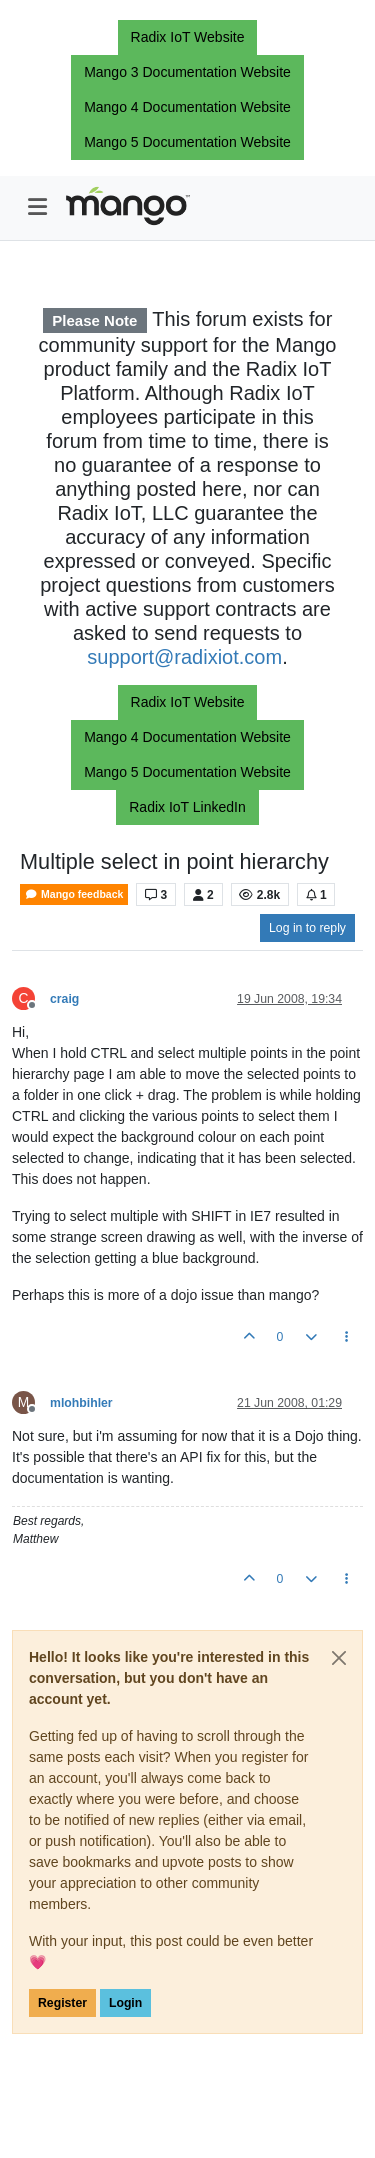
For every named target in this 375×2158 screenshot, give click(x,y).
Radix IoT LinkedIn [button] (187, 807)
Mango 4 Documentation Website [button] (187, 107)
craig (64, 999)
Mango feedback (74, 894)
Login (125, 2003)
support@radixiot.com (184, 657)
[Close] (339, 1658)
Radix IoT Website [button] (188, 37)
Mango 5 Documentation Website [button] (187, 142)
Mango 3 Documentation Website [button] (187, 72)
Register (62, 2003)
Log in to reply (307, 928)
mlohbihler (81, 1403)
